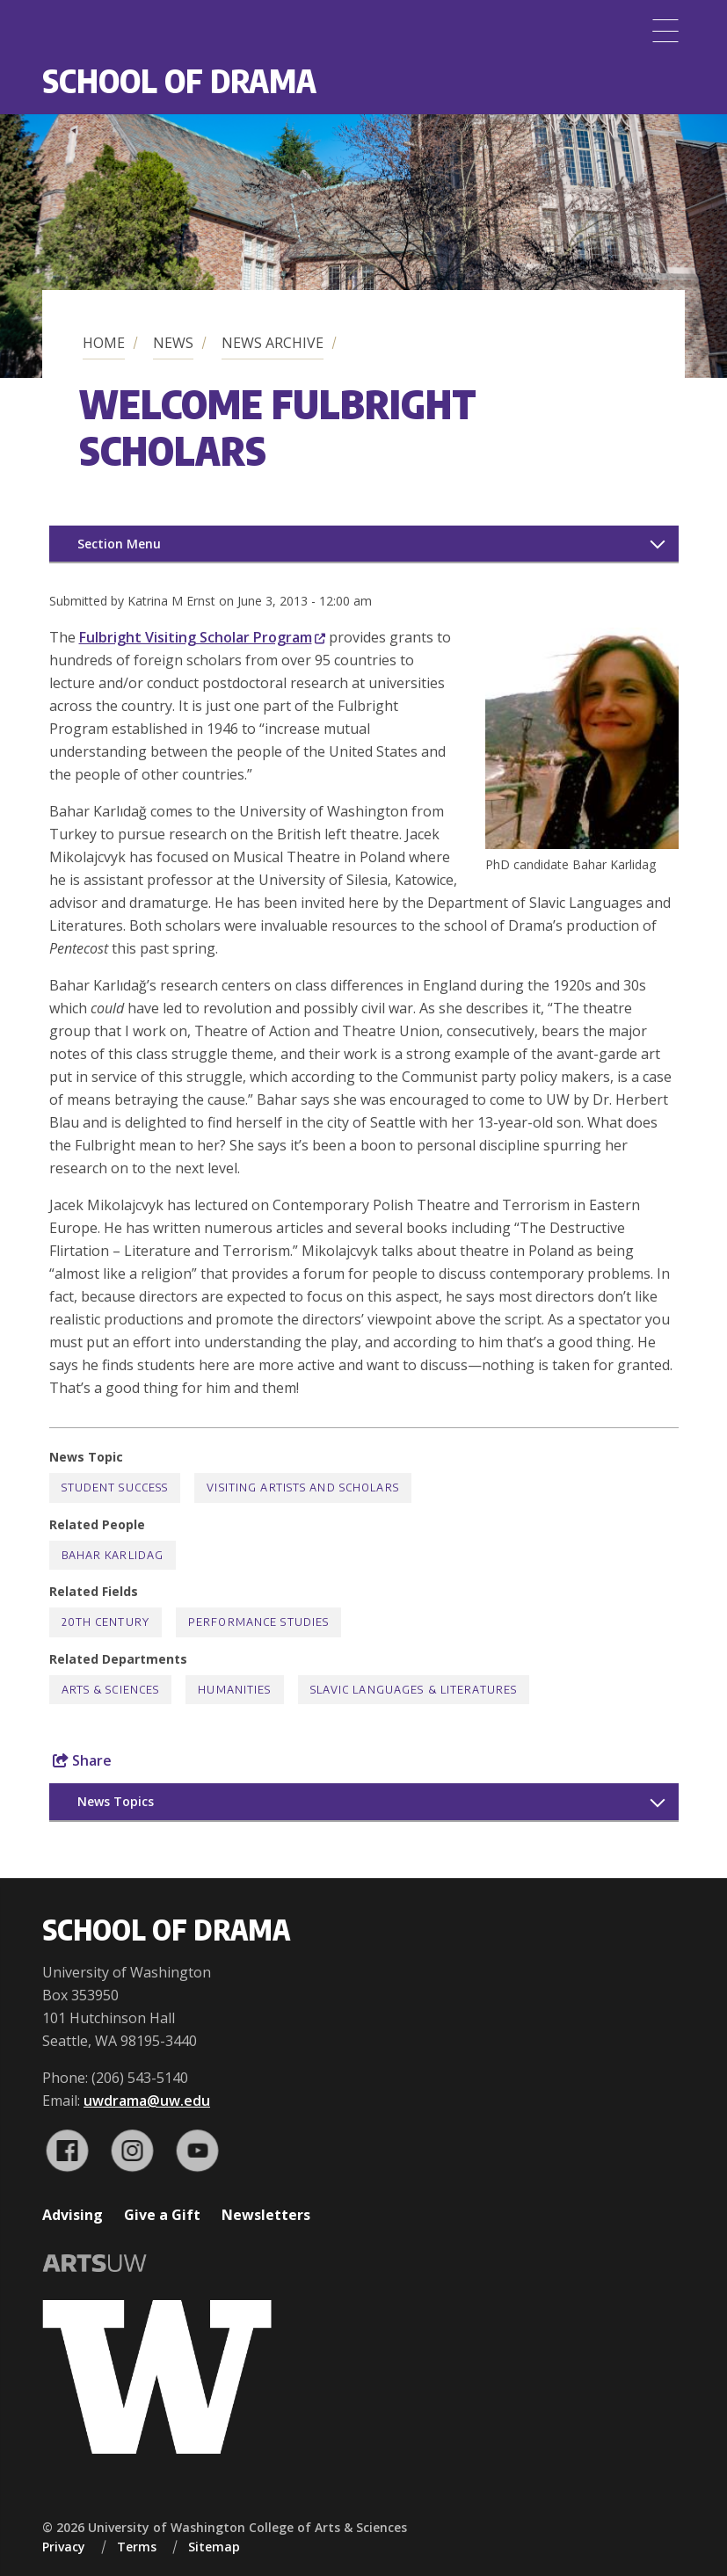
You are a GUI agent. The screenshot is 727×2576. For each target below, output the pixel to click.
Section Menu (119, 543)
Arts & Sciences (111, 1689)
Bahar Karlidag (113, 1555)
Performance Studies (258, 1622)
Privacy (63, 2546)
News (173, 342)
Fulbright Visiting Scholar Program (202, 637)
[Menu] (665, 30)
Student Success (115, 1487)
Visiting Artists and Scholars (302, 1487)
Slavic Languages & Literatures (414, 1689)
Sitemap (214, 2546)
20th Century (105, 1622)
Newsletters (266, 2214)
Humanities (234, 1689)
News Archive (273, 342)
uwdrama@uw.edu (147, 2100)
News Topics (115, 1801)
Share (82, 1760)
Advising (72, 2214)
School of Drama (179, 80)
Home (104, 342)
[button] (582, 843)
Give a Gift (162, 2214)
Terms (136, 2546)
